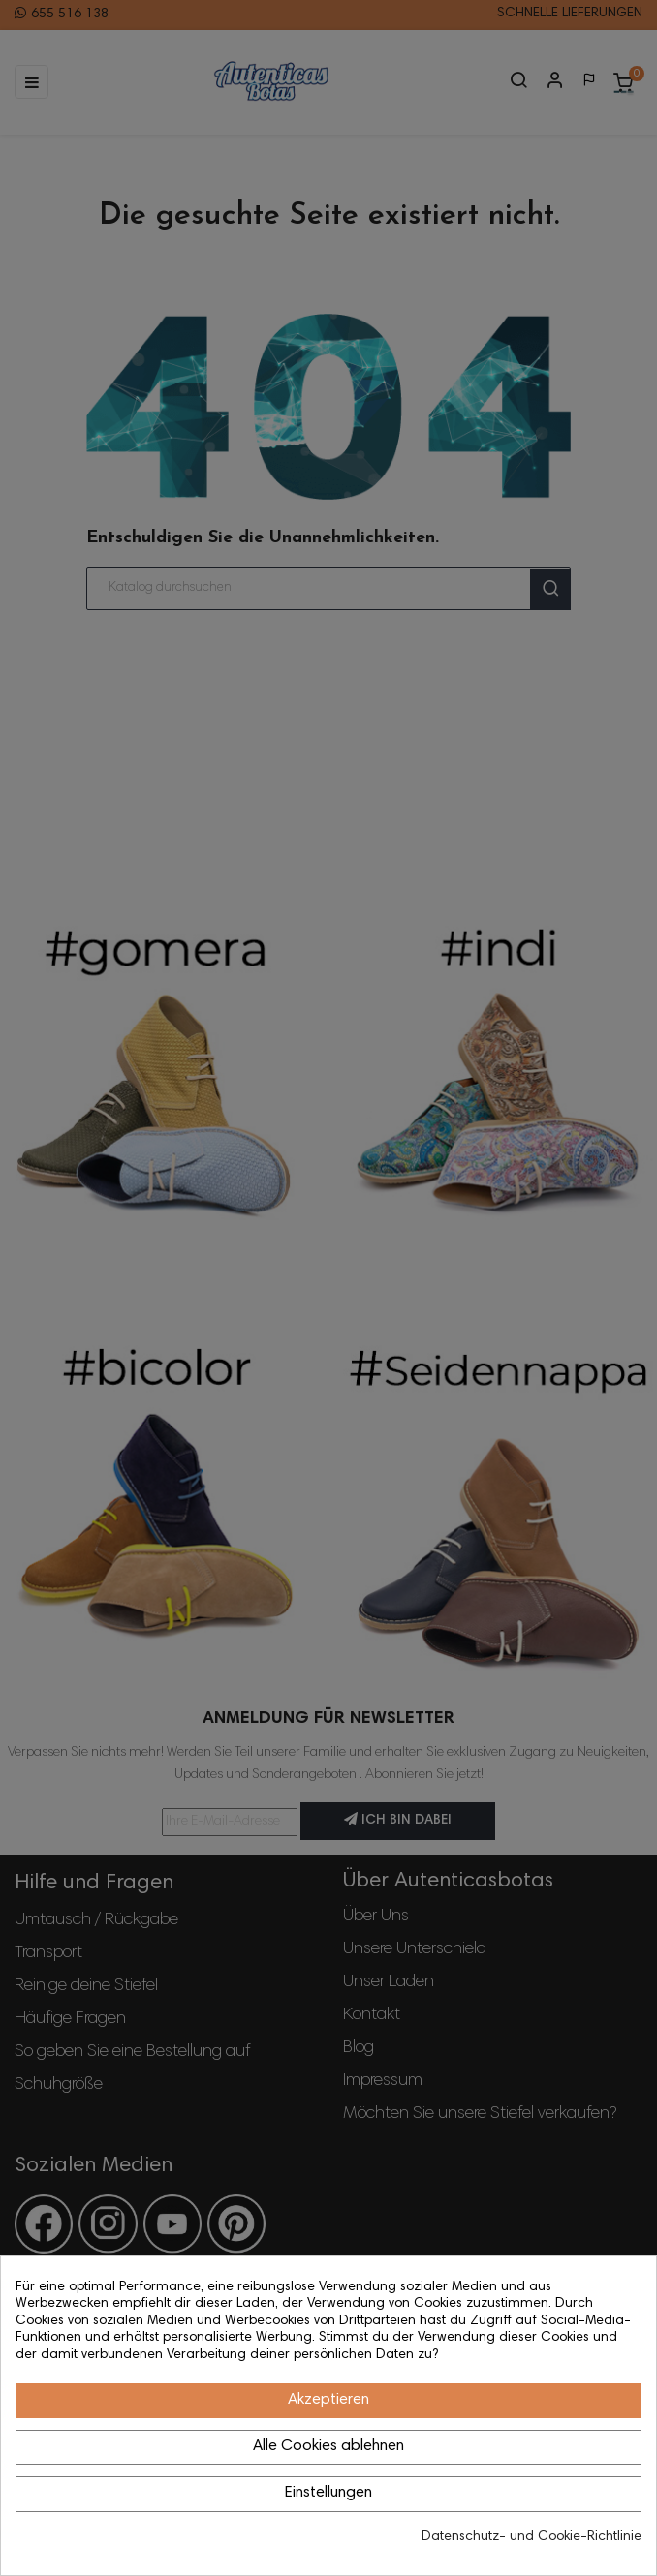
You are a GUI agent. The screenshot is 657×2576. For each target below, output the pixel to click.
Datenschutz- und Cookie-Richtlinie (531, 2537)
